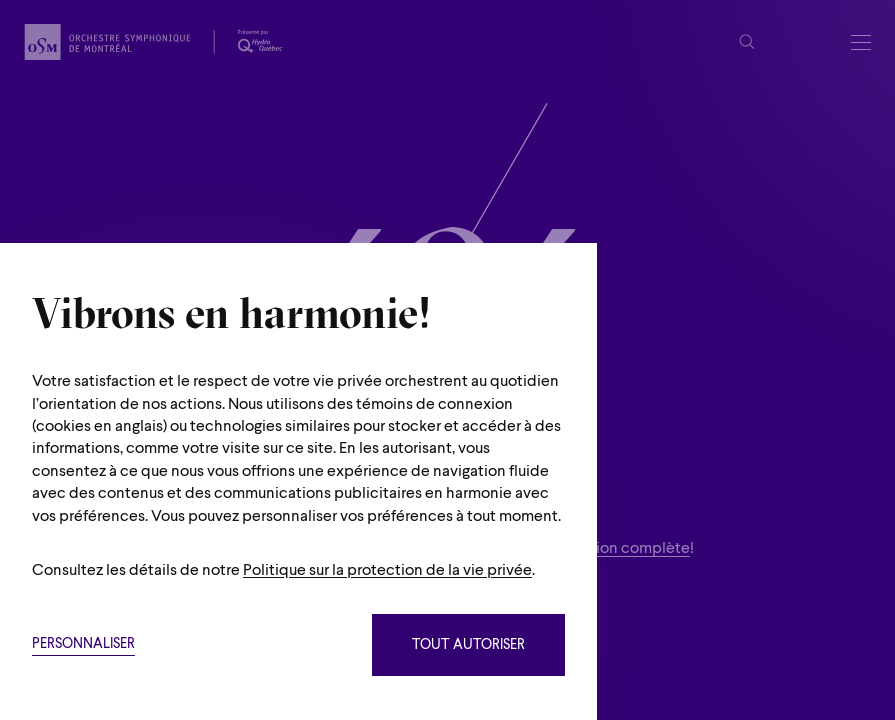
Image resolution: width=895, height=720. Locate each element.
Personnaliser (83, 644)
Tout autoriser (468, 645)
